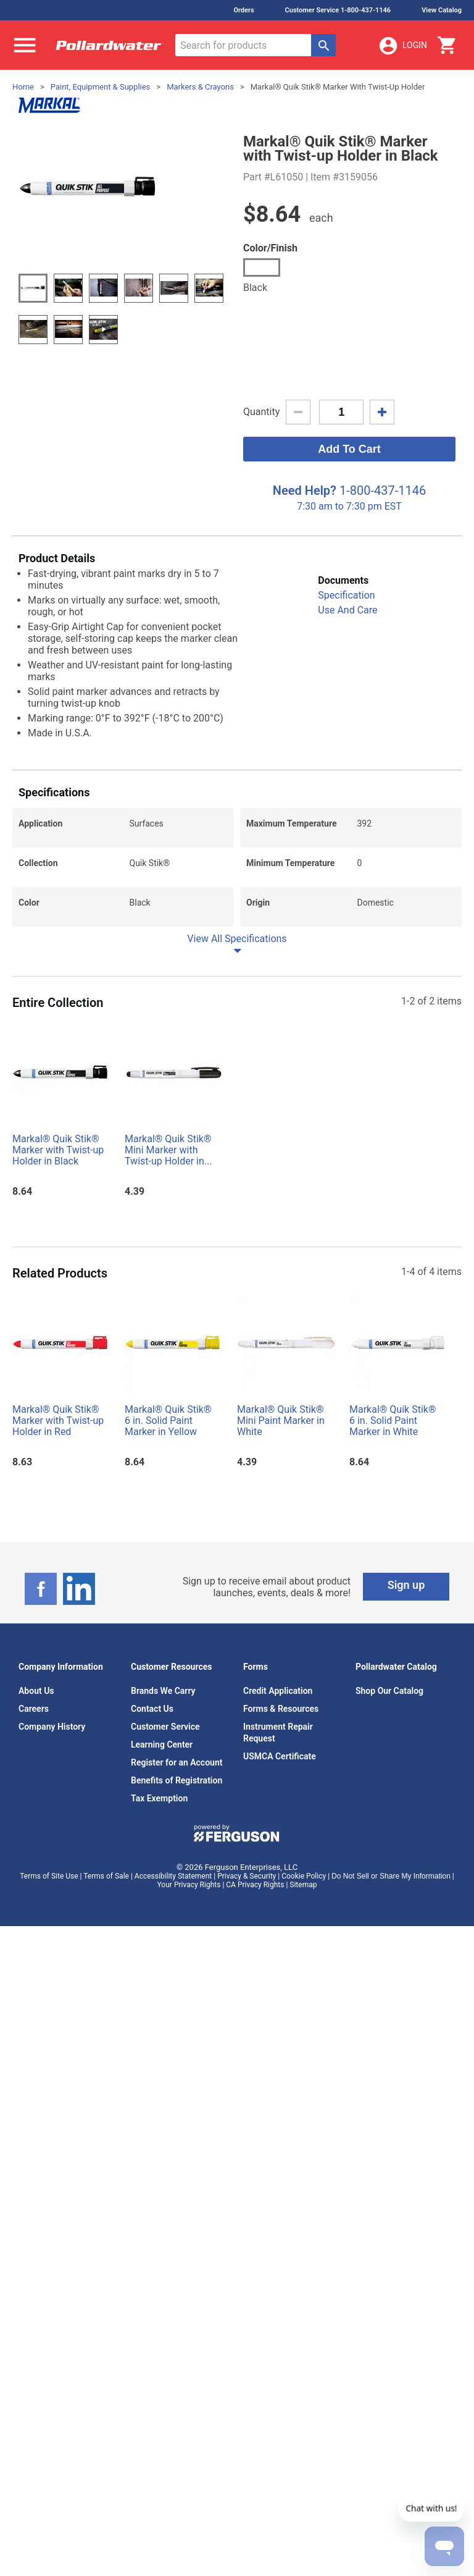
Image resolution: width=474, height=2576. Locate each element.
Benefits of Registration (176, 1780)
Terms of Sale (106, 1876)
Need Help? (304, 490)
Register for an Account (176, 1762)
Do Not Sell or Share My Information (391, 1876)
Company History (52, 1727)
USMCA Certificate (279, 1756)
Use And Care (347, 610)
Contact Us (152, 1709)
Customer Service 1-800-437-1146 (338, 10)
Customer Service (165, 1727)
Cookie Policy (303, 1876)
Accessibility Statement (173, 1876)
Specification (346, 595)
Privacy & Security (246, 1876)
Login (402, 45)
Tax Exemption (159, 1798)
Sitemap (303, 1884)
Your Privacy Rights (189, 1884)
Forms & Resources (280, 1709)
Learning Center (162, 1744)
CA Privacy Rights (255, 1884)
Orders (243, 10)
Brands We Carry (163, 1691)
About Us (36, 1691)
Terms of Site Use (49, 1876)
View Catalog (442, 10)
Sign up (406, 1584)
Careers (34, 1709)
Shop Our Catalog (389, 1691)
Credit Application (277, 1691)
